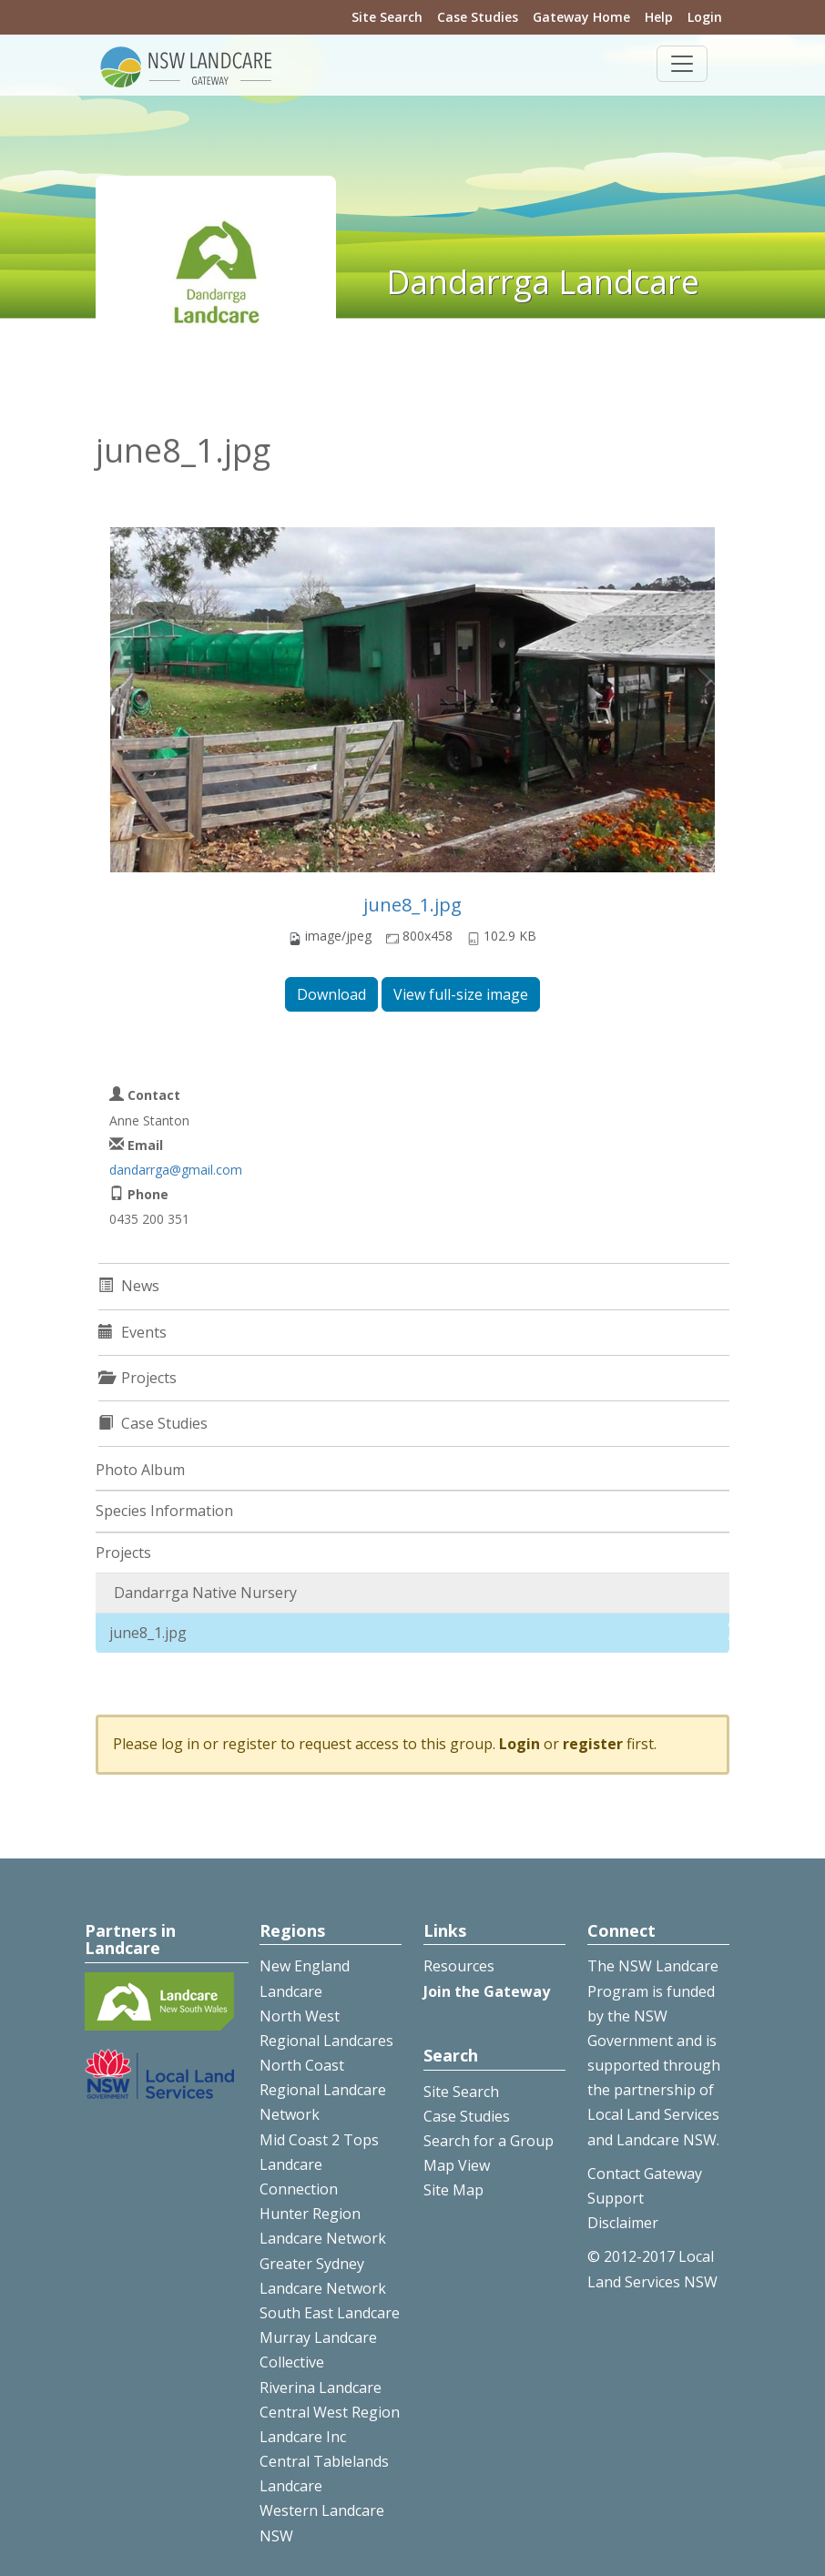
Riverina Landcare (321, 2387)
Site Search (387, 16)
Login (705, 16)
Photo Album (140, 1470)
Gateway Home (581, 16)
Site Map (453, 2190)
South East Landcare (330, 2313)
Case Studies (477, 16)
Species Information (164, 1511)
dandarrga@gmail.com (175, 1169)
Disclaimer (622, 2223)
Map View (456, 2165)
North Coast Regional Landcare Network (323, 2089)
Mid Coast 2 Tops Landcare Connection (319, 2164)
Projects (123, 1553)
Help (659, 16)
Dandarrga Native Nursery (205, 1593)
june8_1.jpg (412, 904)
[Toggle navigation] (682, 64)
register (593, 1744)
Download (331, 994)
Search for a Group (488, 2141)
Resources (458, 1966)
